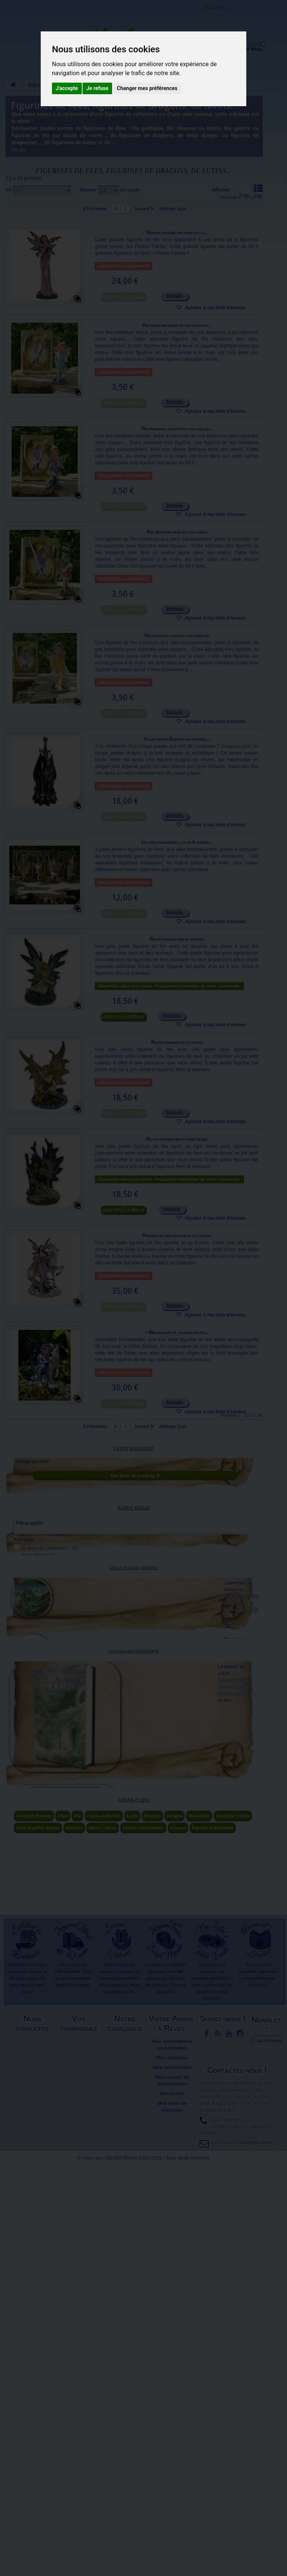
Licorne (178, 2238)
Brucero (152, 2226)
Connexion (214, 7)
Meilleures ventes (133, 1597)
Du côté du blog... (244, 49)
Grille (244, 190)
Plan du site (33, 2478)
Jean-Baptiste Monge (38, 2238)
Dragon (174, 2226)
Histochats (199, 2226)
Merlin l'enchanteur (143, 2238)
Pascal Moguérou (42, 1564)
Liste (258, 190)
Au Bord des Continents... (49, 1538)
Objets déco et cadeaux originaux (203, 54)
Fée (77, 2226)
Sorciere (74, 2238)
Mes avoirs (172, 2504)
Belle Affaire (38, 1544)
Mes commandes (172, 2478)
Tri (9, 190)
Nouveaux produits (132, 1804)
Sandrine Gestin (233, 2226)
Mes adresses (172, 2468)
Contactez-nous (69, 15)
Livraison (79, 2452)
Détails (18, 150)
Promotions (125, 2471)
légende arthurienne (213, 2238)
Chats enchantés (104, 2226)
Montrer (88, 190)
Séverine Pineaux (34, 2226)
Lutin (132, 2226)
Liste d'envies (132, 1448)
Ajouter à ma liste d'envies (214, 307)
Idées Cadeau (103, 2238)
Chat (63, 2226)
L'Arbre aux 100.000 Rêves (23, 10)
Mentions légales (33, 2452)
